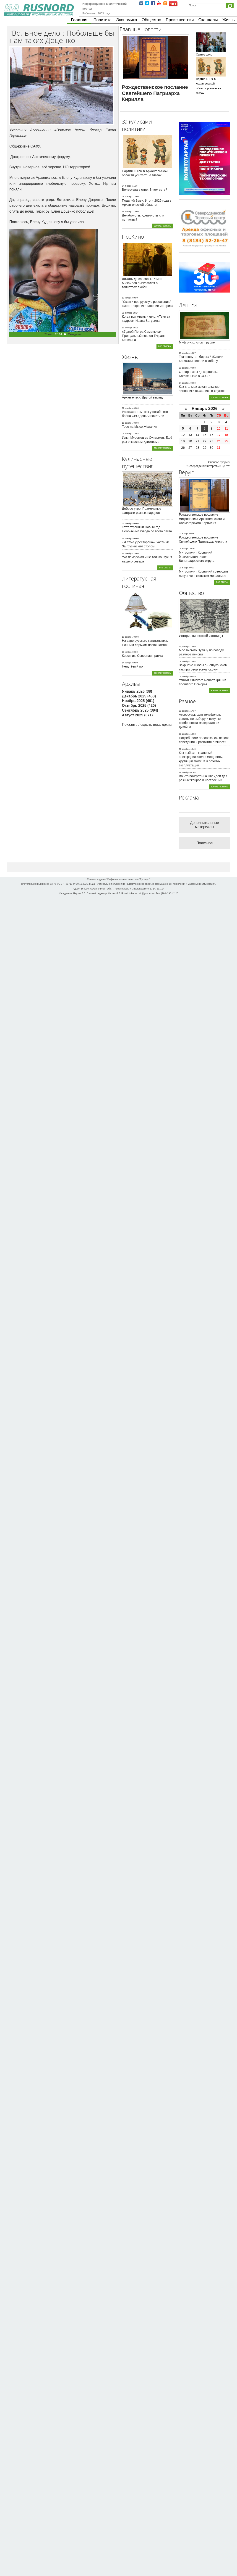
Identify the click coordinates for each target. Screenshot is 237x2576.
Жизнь (228, 20)
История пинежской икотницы (201, 636)
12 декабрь (127, 553)
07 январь (183, 534)
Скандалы (208, 20)
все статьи (165, 567)
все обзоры (165, 346)
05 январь (183, 548)
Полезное (204, 843)
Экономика (126, 20)
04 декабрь (184, 383)
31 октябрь (127, 313)
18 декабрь (127, 637)
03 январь (183, 568)
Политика (103, 20)
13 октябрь (127, 328)
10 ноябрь (127, 298)
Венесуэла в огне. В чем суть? (144, 189)
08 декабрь (184, 368)
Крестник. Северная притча (142, 655)
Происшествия (180, 20)
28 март (49, 334)
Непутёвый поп (133, 666)
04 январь (127, 186)
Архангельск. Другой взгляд (142, 397)
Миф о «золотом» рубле (197, 342)
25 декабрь (127, 196)
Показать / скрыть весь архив (147, 724)
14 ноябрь (127, 663)
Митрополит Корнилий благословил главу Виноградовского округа (196, 556)
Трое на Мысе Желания (139, 426)
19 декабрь (184, 353)
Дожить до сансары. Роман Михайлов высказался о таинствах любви (142, 283)
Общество (151, 20)
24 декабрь (184, 646)
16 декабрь (127, 423)
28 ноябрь (127, 652)
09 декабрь (184, 661)
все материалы (163, 225)
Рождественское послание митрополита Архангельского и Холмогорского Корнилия (202, 519)
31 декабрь (127, 523)
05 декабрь (127, 434)
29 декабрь (127, 538)
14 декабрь (127, 212)
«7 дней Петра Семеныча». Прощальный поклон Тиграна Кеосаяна (144, 336)
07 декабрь (184, 676)
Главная (79, 20)
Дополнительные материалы (204, 825)
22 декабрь (127, 408)
